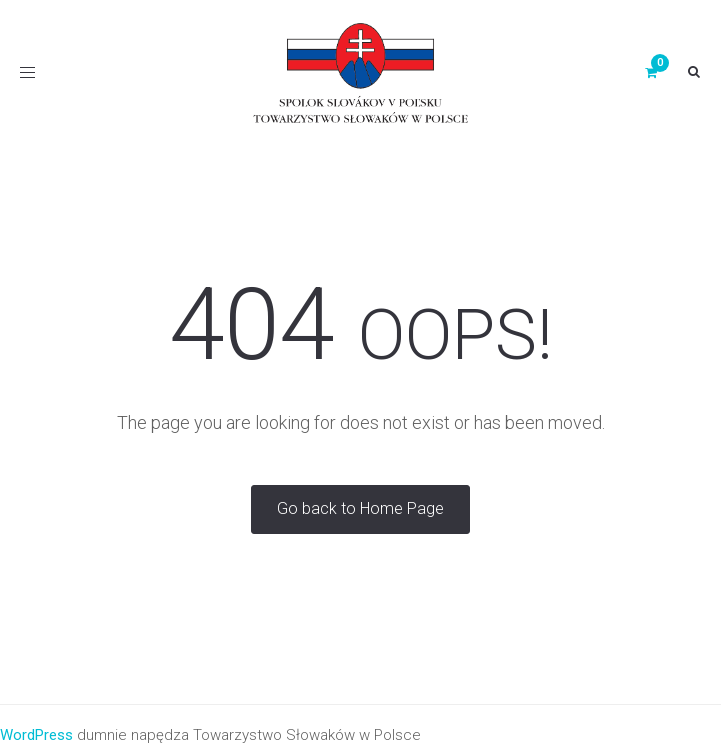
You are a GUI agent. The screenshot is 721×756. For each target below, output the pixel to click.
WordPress (36, 735)
